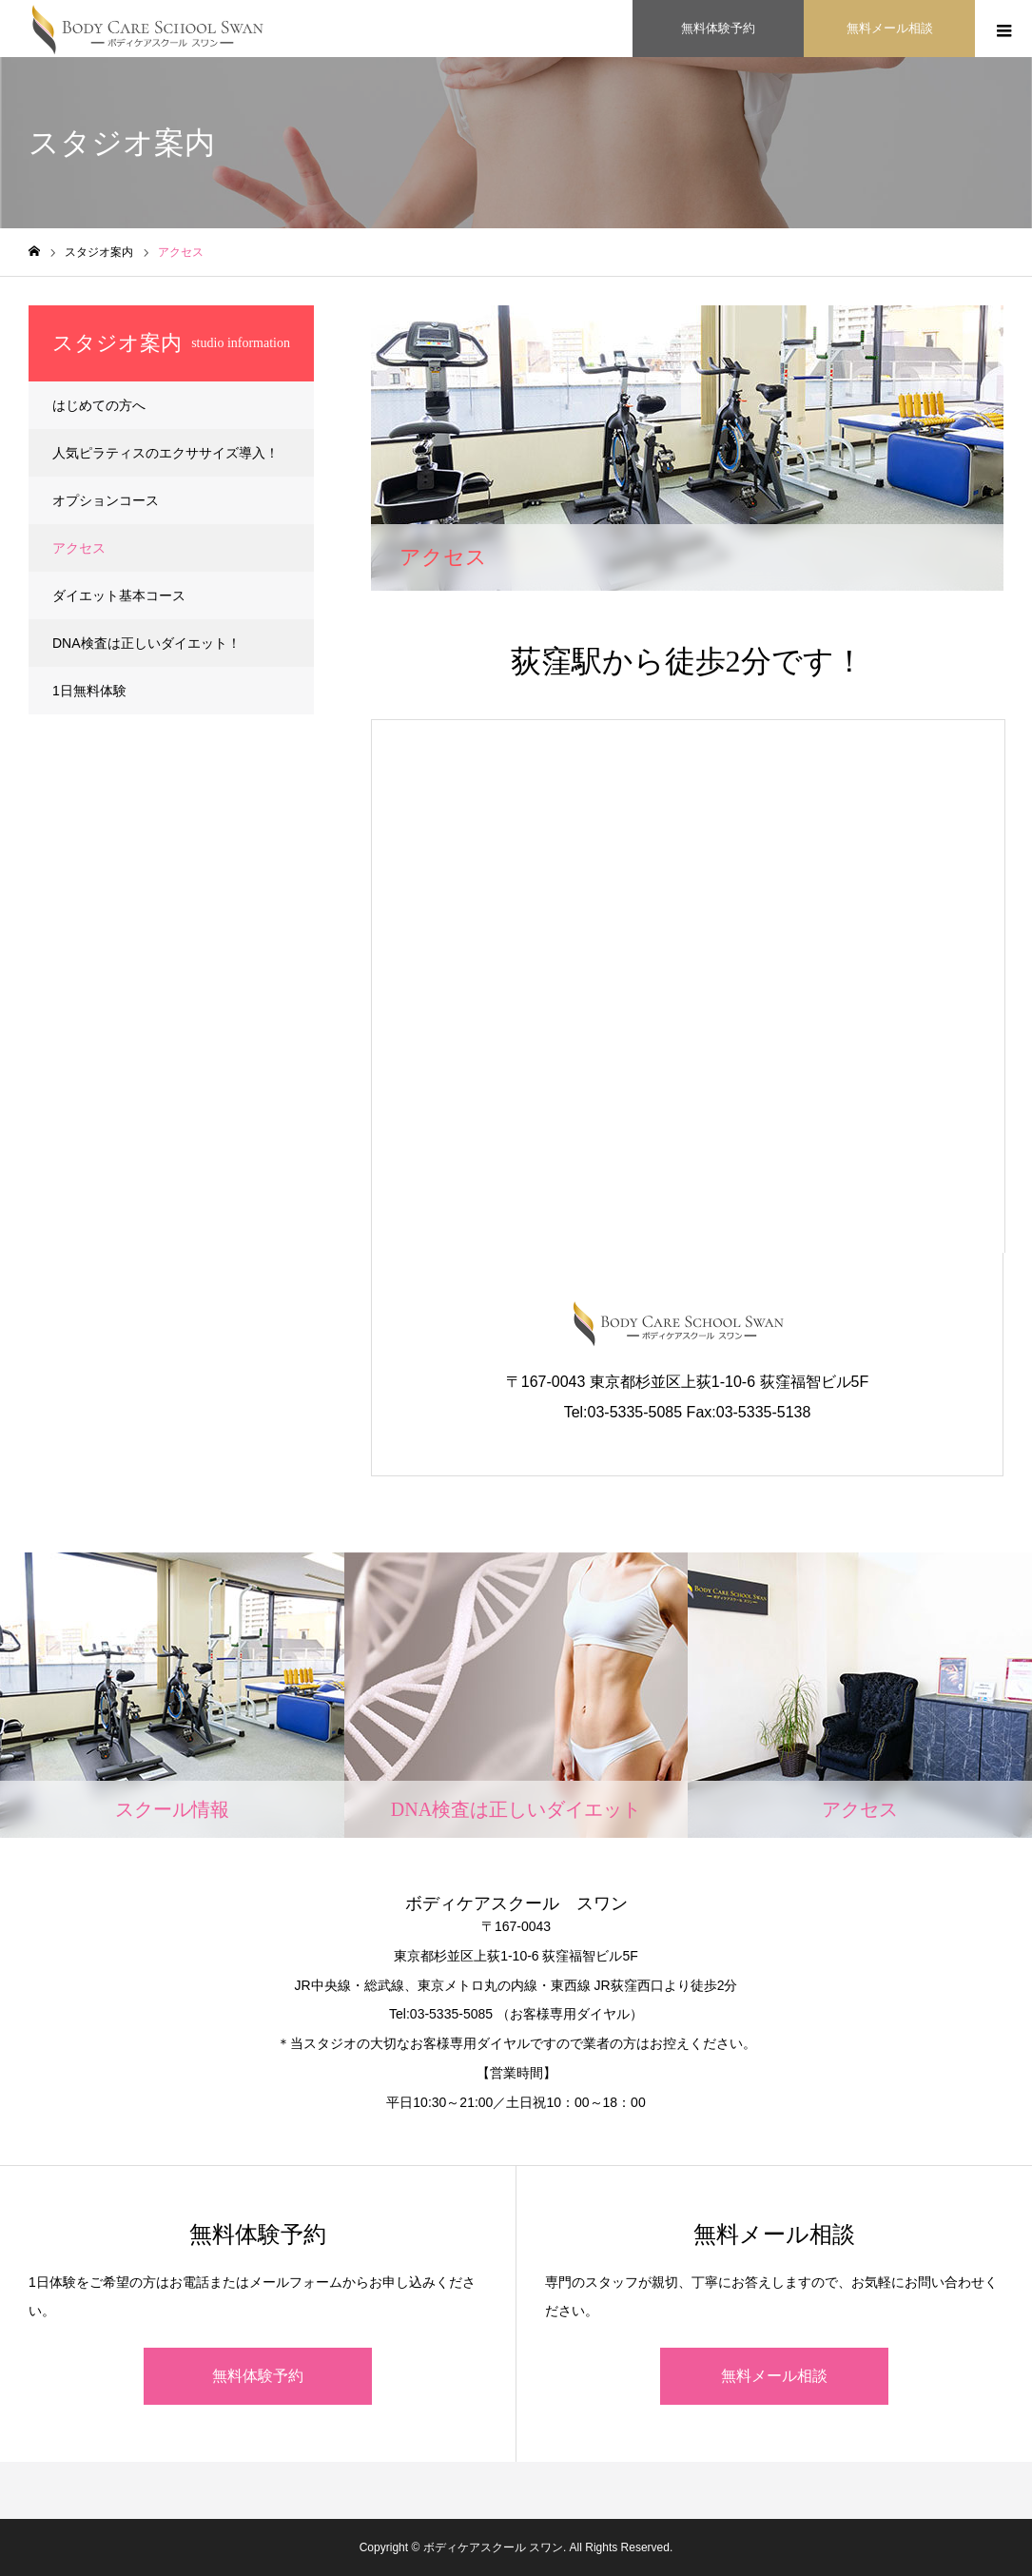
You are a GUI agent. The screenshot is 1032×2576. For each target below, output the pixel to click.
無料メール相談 (774, 2376)
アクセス (79, 548)
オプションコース (105, 500)
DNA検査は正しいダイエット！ (146, 643)
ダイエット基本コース (118, 595)
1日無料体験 (89, 690)
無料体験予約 (257, 2376)
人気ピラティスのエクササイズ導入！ (165, 452)
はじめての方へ (99, 405)
